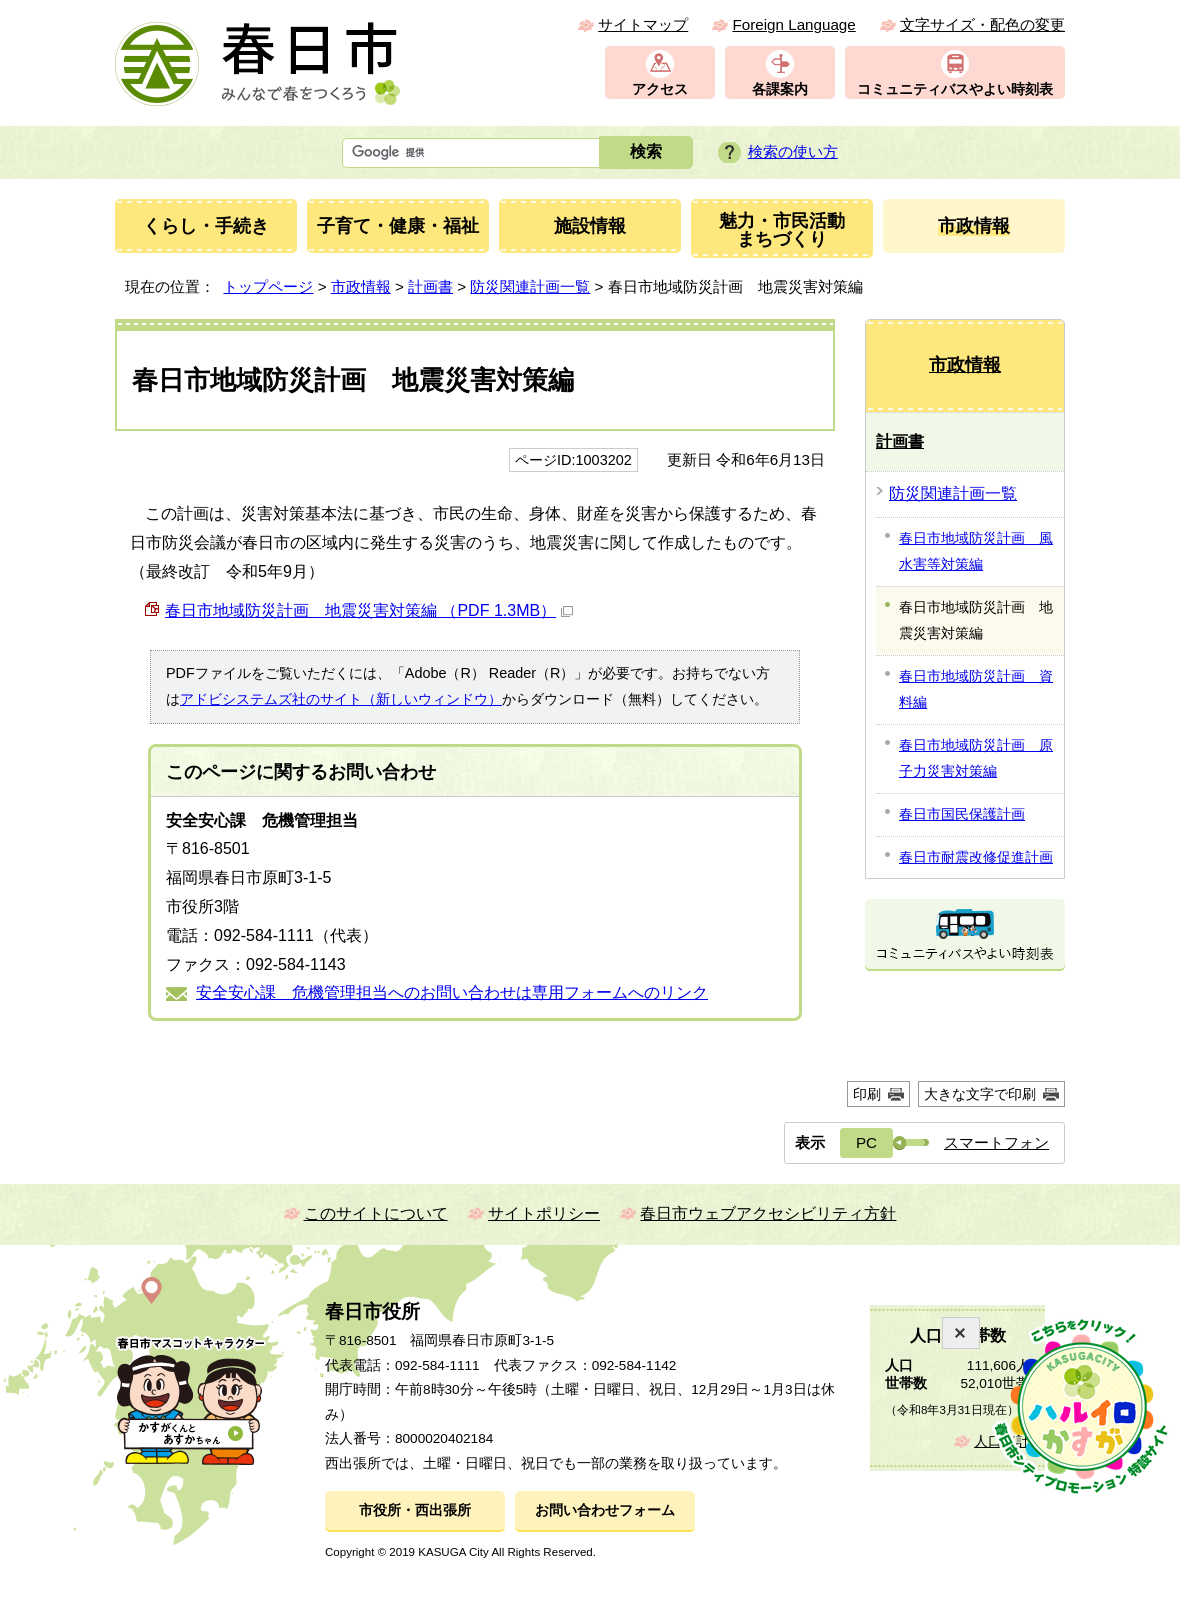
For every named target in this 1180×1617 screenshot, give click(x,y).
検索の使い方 (793, 151)
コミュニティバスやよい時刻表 (955, 89)
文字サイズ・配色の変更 (982, 24)
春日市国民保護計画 (962, 814)
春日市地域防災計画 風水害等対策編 (976, 551)
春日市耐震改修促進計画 (976, 857)
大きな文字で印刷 (980, 1094)
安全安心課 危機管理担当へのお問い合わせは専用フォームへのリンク (452, 992)
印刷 (867, 1094)
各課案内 (780, 89)
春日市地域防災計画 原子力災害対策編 (976, 758)
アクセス (660, 89)
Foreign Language (793, 24)
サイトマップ (643, 24)
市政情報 (361, 286)
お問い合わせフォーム (605, 1510)
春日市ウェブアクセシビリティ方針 (768, 1213)
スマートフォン (996, 1142)
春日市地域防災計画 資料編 (976, 689)
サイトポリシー (544, 1213)
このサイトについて (376, 1213)
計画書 (430, 286)
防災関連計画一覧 (530, 286)
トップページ (268, 286)
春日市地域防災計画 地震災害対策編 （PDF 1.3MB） (369, 610)
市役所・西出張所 (415, 1510)
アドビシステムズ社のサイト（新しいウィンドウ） (341, 699)
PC (866, 1142)
